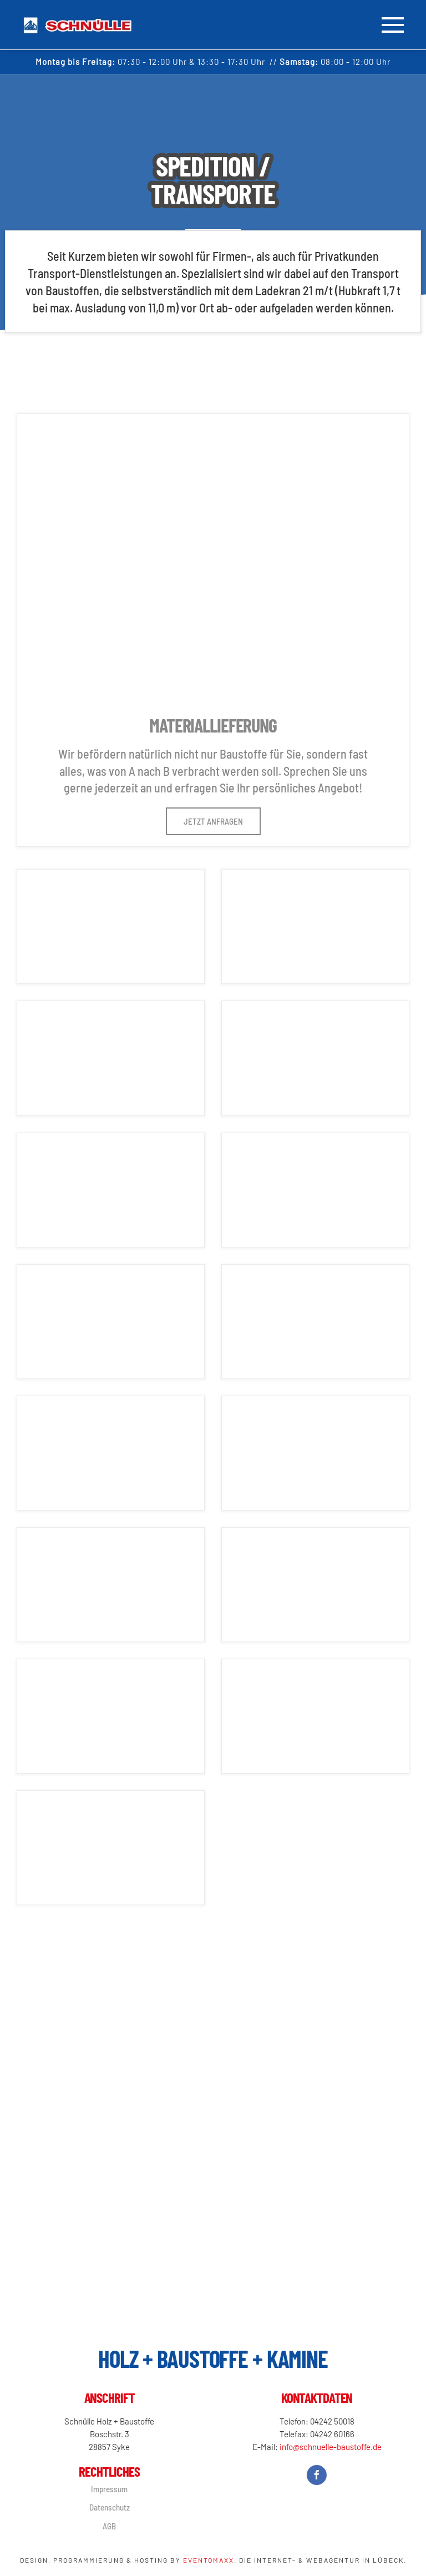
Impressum (108, 2489)
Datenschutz (108, 2507)
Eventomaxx (208, 2560)
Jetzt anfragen (213, 821)
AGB (108, 2526)
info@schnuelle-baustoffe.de (329, 2447)
